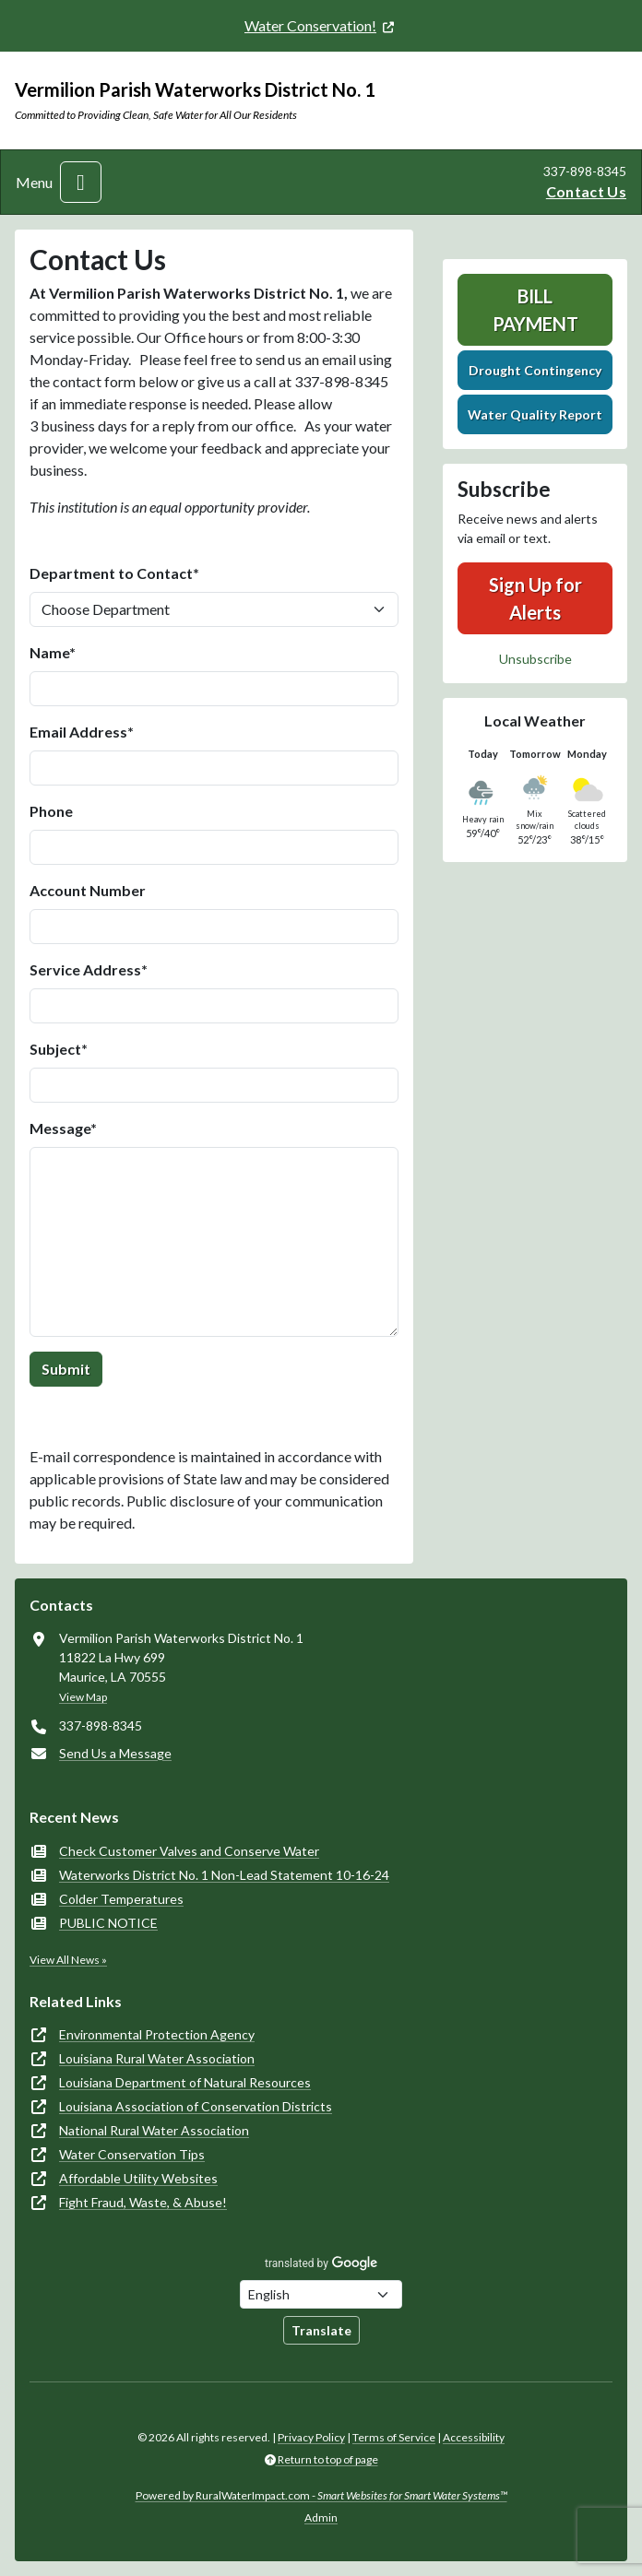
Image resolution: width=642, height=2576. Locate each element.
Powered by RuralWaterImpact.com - (321, 2495)
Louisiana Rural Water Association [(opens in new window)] (157, 2058)
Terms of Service (393, 2437)
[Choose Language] (321, 2294)
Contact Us (586, 191)
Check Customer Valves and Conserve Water (189, 1851)
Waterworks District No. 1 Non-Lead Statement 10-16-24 (224, 1875)
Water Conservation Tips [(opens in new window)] (132, 2154)
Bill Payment (535, 310)
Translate (321, 2330)
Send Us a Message (115, 1753)
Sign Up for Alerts (535, 598)
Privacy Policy (311, 2437)
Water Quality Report (535, 414)
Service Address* (89, 969)
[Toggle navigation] (80, 182)
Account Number (88, 890)
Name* (53, 652)
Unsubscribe (535, 659)
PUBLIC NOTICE (108, 1923)
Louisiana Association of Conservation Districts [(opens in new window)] (195, 2106)
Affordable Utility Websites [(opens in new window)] (138, 2178)
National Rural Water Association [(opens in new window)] (154, 2130)
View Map (83, 1697)
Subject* (59, 1049)
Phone (51, 811)
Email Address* (82, 731)
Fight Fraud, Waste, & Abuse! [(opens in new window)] (143, 2202)
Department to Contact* (114, 573)
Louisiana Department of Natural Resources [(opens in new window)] (185, 2082)
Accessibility (474, 2437)
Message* (63, 1128)
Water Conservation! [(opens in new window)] (310, 25)
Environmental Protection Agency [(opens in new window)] (157, 2034)
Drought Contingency (535, 370)
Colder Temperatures (121, 1899)
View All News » (68, 1960)
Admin (321, 2517)
